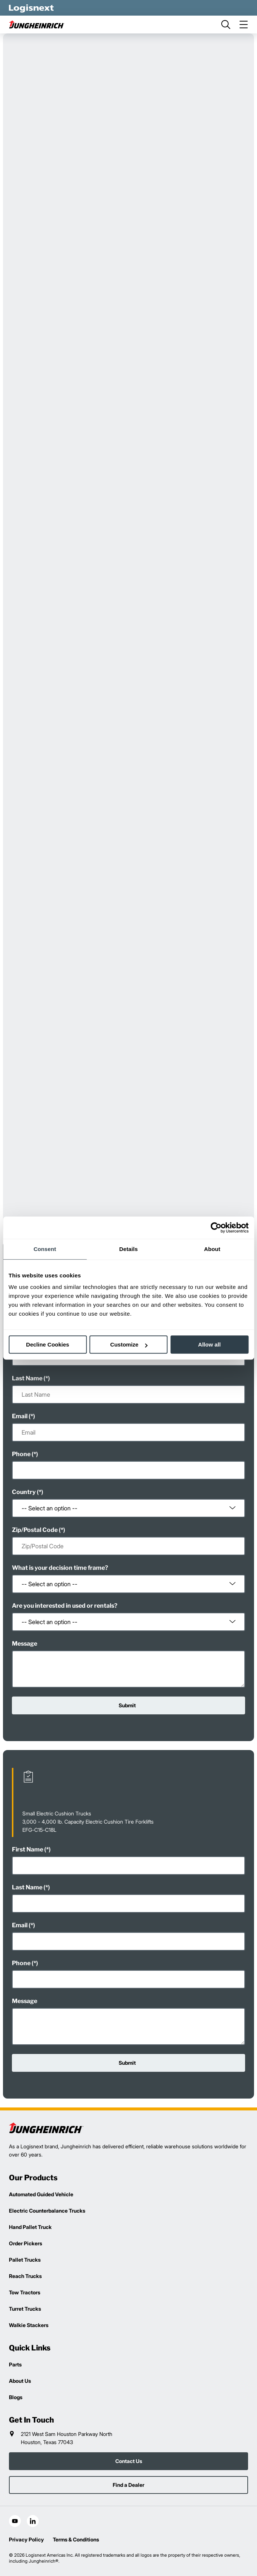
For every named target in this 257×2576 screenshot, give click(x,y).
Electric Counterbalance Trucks (47, 2210)
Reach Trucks (25, 2276)
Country (24, 1492)
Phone (21, 1454)
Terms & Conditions (76, 2539)
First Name (27, 1849)
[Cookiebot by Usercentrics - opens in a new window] (215, 1227)
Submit (127, 1705)
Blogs (15, 2397)
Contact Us (128, 2461)
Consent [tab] (44, 1249)
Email (20, 1416)
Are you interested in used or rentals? (65, 1605)
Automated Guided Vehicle (41, 2194)
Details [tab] (128, 1249)
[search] (225, 24)
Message (24, 1643)
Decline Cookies (47, 1344)
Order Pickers (25, 2243)
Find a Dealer (128, 2485)
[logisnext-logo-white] (31, 8)
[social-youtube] (15, 2521)
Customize (128, 1344)
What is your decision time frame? (60, 1567)
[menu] (243, 24)
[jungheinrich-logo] (37, 24)
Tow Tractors (24, 2292)
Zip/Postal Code (35, 1529)
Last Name (27, 1378)
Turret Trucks (25, 2309)
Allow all (209, 1344)
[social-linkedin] (33, 2521)
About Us (20, 2381)
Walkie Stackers (28, 2325)
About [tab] (212, 1249)
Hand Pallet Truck (30, 2227)
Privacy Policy (26, 2539)
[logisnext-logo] (46, 2127)
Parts (15, 2364)
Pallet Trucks (25, 2259)
